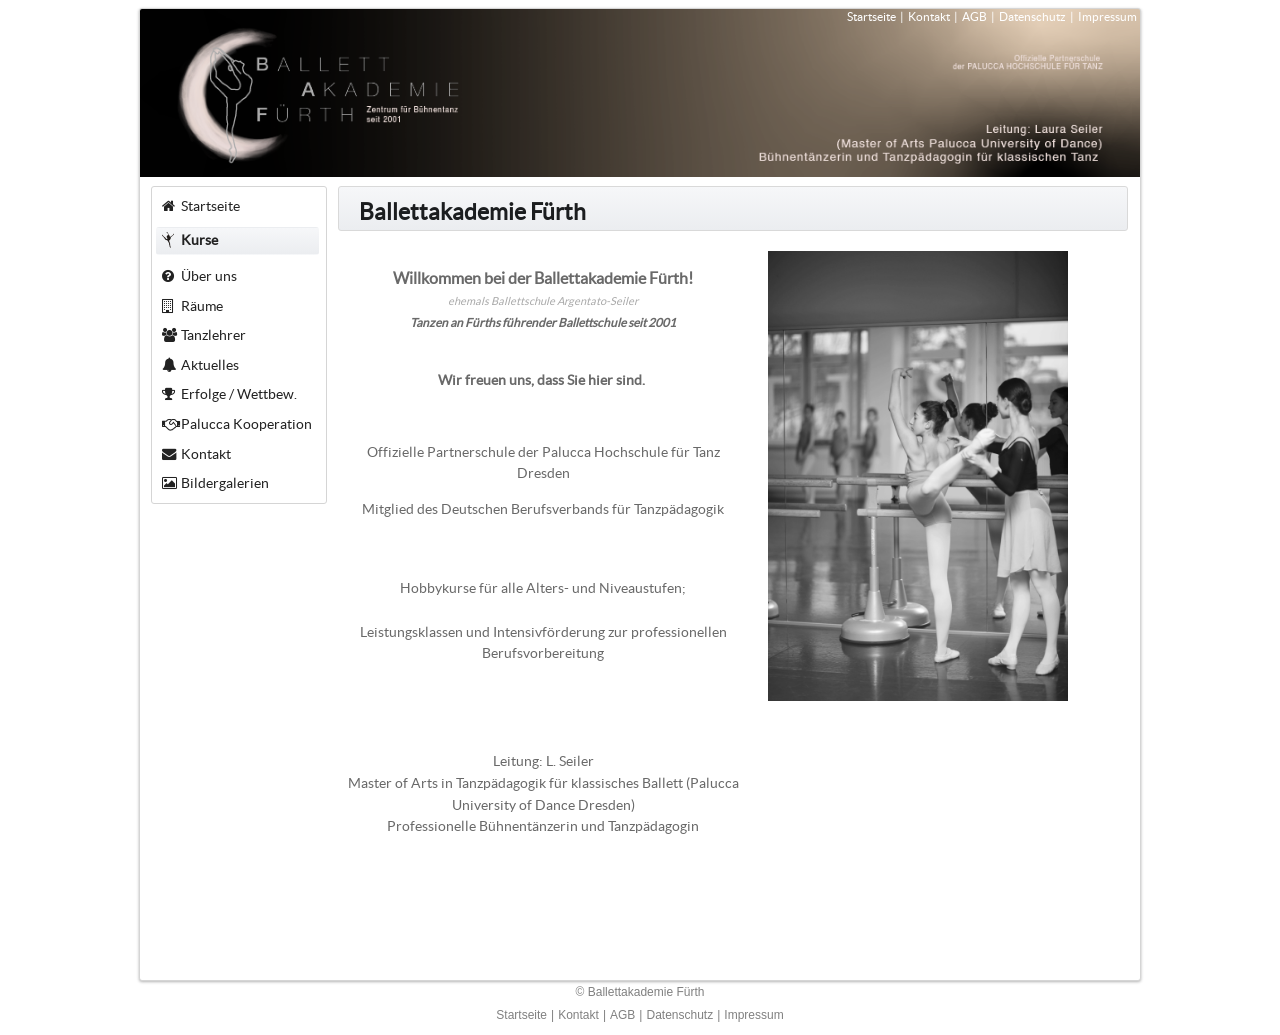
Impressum (1107, 16)
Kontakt (929, 16)
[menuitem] (238, 206)
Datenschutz (1032, 16)
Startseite (871, 16)
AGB (974, 16)
